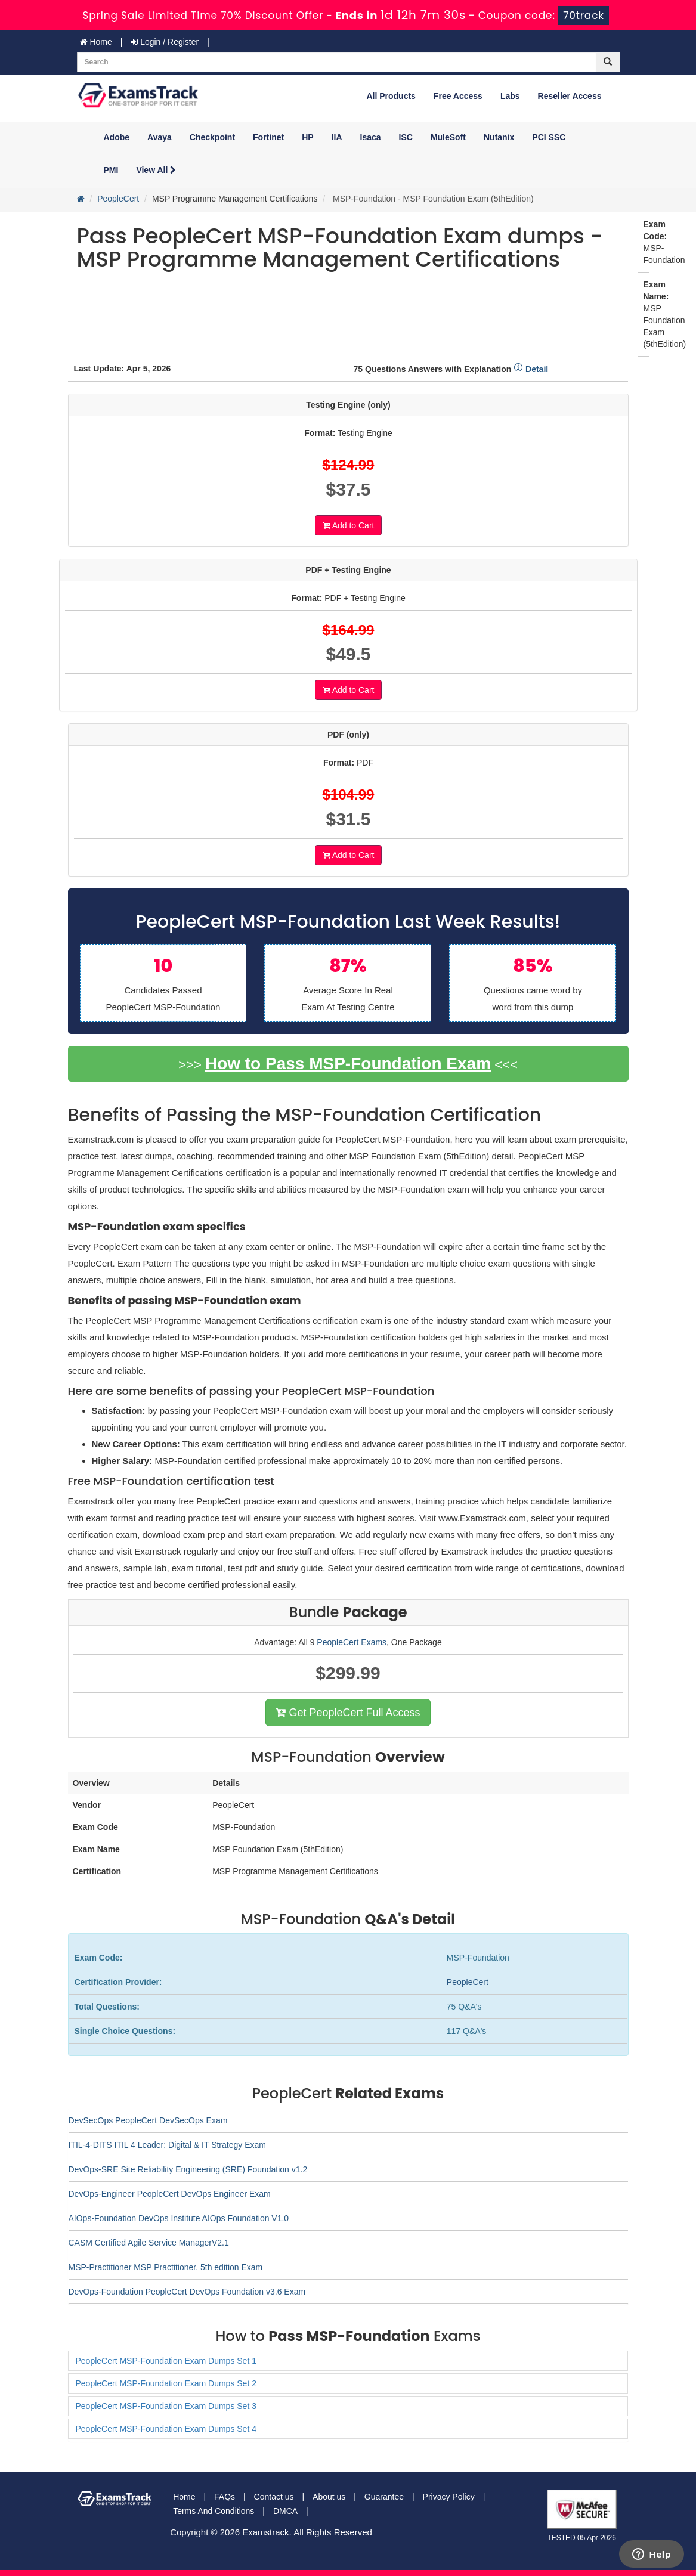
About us (329, 2496)
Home (96, 42)
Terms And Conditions (213, 2511)
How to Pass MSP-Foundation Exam (348, 1063)
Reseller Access (570, 96)
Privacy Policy (449, 2496)
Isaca (370, 137)
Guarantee (384, 2496)
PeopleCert (118, 198)
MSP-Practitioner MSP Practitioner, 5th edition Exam (166, 2267)
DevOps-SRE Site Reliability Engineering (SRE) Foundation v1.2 (188, 2169)
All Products (390, 96)
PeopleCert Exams (351, 1642)
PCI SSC (548, 137)
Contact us (274, 2496)
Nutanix (499, 137)
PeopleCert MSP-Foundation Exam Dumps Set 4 (166, 2428)
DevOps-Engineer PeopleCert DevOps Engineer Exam (170, 2194)
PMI (111, 170)
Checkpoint (212, 137)
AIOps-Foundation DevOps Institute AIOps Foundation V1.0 (179, 2218)
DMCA (285, 2511)
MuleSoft (448, 137)
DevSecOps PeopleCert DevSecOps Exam (148, 2120)
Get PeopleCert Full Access (348, 1713)
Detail (531, 369)
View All (156, 170)
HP (307, 137)
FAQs (224, 2496)
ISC (406, 137)
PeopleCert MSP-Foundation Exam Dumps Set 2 (166, 2383)
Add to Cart (349, 525)
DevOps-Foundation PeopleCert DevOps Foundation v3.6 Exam (187, 2291)
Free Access (458, 96)
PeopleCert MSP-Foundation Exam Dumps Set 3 (166, 2406)
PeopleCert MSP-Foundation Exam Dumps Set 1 (166, 2361)
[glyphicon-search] (608, 62)
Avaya (159, 137)
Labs (510, 96)
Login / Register (165, 42)
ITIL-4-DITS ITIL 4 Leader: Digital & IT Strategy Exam (167, 2145)
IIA (337, 137)
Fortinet (268, 137)
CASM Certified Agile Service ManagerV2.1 (149, 2242)
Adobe (117, 137)
